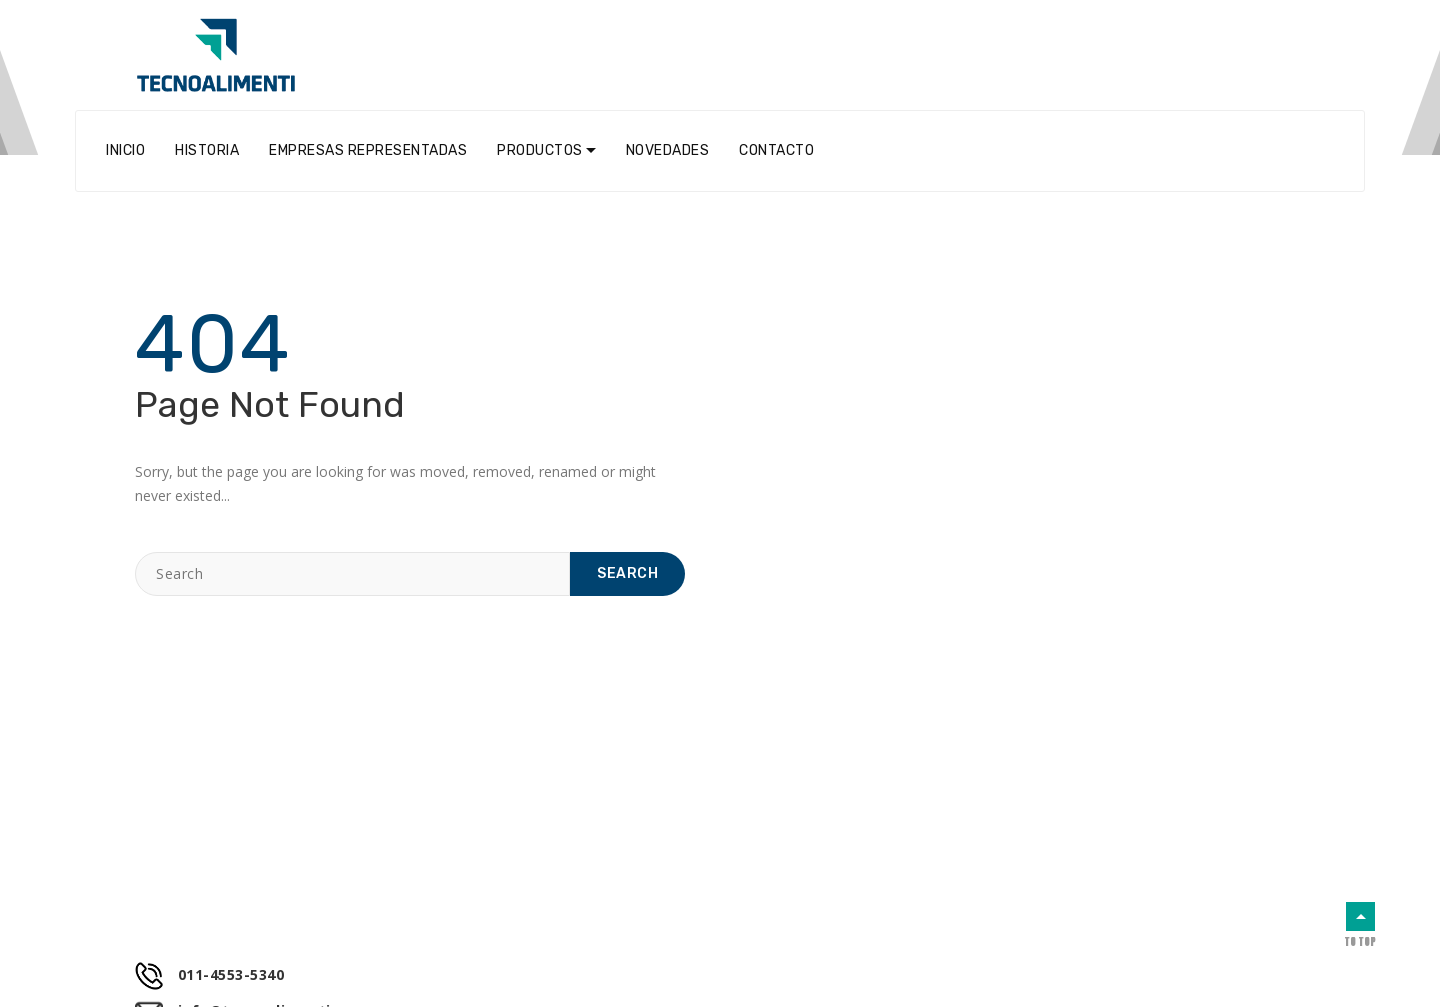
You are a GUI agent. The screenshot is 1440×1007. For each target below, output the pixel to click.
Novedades (668, 150)
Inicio (125, 150)
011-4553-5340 (209, 975)
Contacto (776, 150)
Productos (540, 150)
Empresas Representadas (368, 150)
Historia (207, 150)
